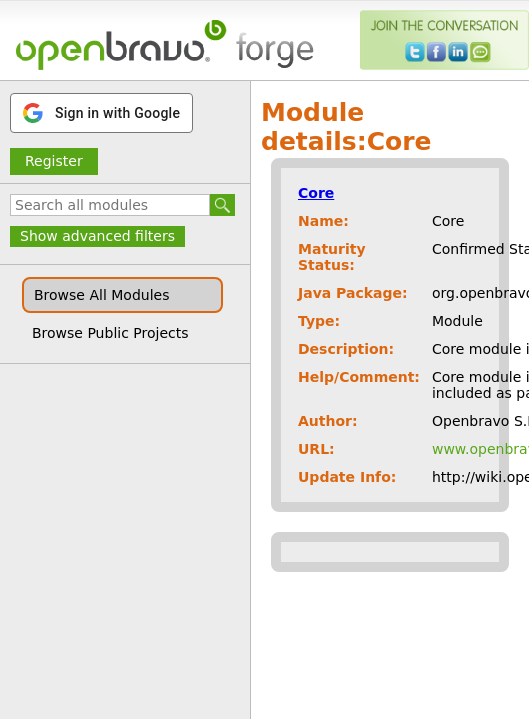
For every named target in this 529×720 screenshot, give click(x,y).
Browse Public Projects (110, 333)
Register (54, 161)
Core (316, 193)
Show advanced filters (97, 236)
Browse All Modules (101, 295)
